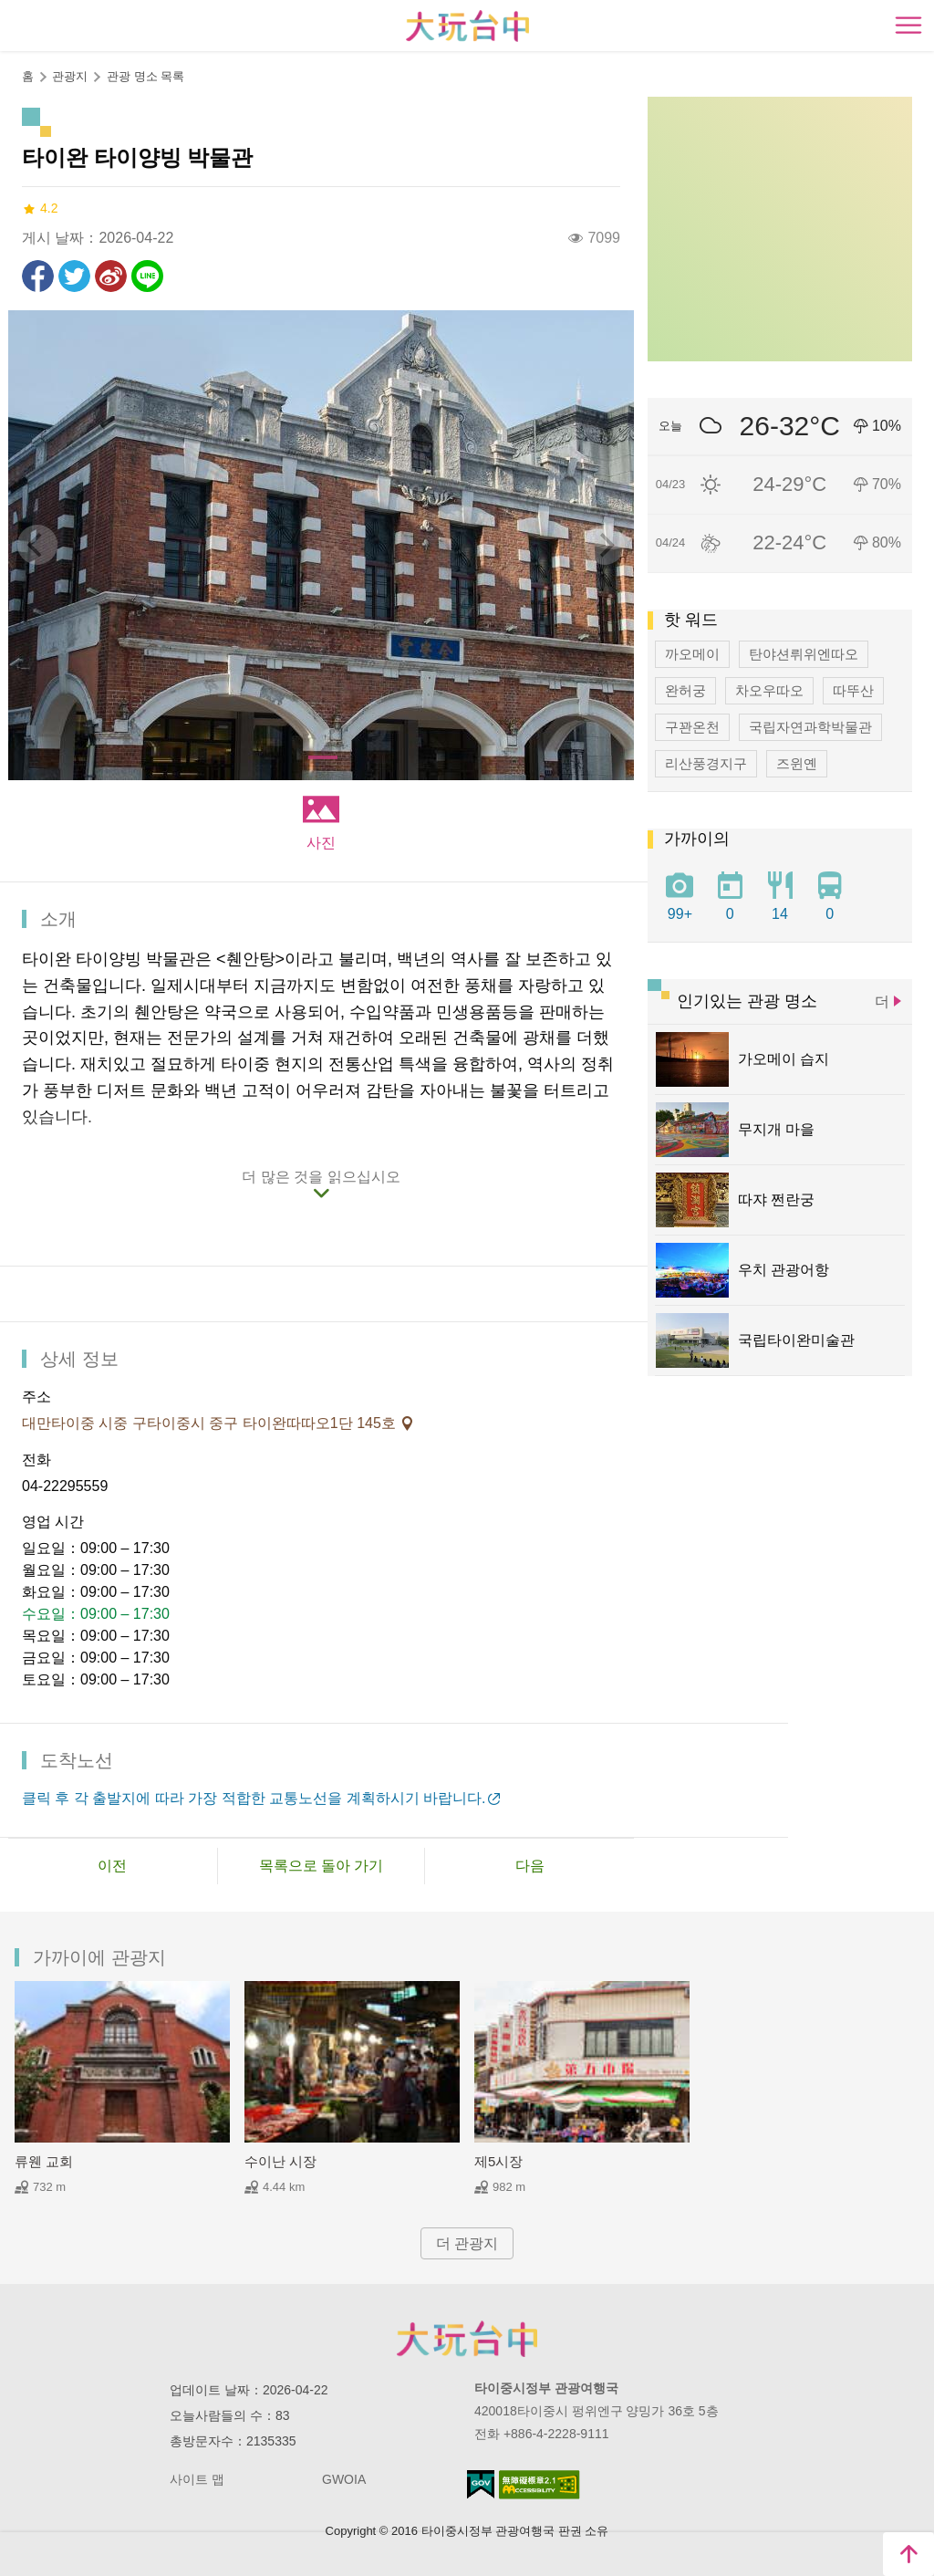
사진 (321, 842)
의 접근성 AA (539, 2484)
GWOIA (344, 2479)
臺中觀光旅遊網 (467, 26)
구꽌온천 (692, 727)
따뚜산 (853, 690)
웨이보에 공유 (111, 276)
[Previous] (37, 545)
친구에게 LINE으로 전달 (147, 276)
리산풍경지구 (706, 763)
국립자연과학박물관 (810, 727)
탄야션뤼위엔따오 (803, 654)
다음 (530, 1865)
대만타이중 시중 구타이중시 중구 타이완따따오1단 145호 (211, 1423)
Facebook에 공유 (38, 276)
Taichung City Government (467, 2338)
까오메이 (692, 654)
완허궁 (685, 690)
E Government (480, 2484)
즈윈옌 (796, 763)
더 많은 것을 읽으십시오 (321, 1176)
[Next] (605, 545)
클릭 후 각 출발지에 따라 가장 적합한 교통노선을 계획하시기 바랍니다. (253, 1798)
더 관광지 (467, 2243)
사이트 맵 (197, 2479)
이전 (112, 1865)
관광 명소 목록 (145, 76)
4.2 (39, 208)
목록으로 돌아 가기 (321, 1865)
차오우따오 (769, 690)
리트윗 (74, 276)
